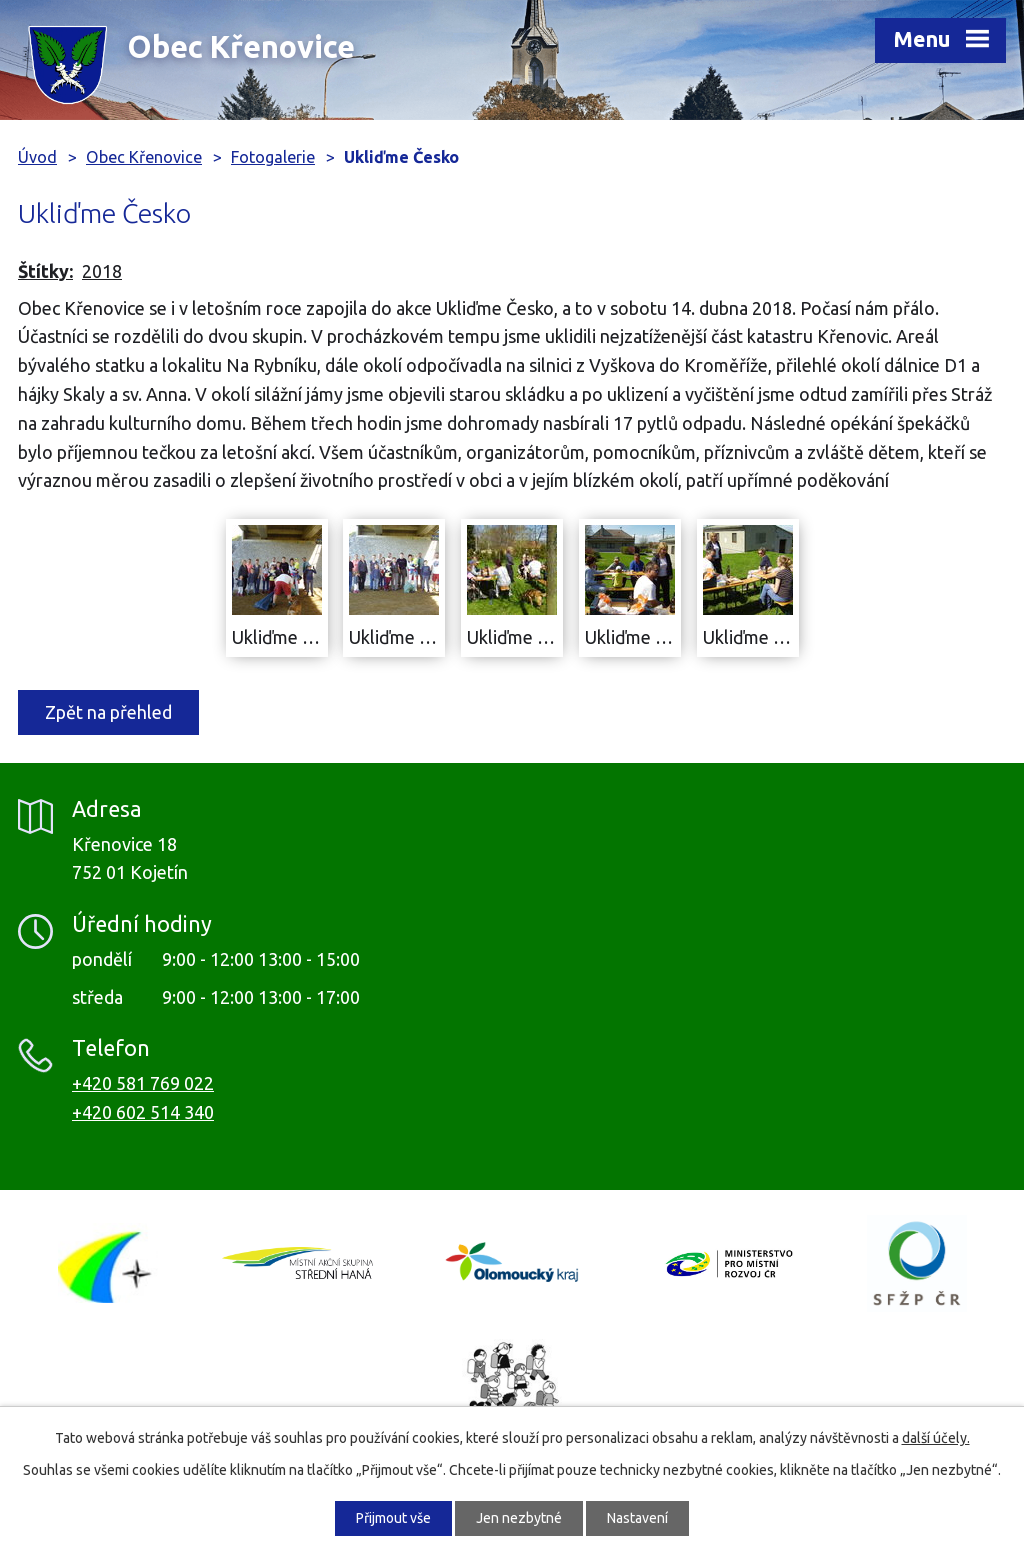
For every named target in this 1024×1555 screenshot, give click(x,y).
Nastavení (637, 1518)
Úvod (37, 157)
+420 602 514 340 (143, 1112)
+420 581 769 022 (143, 1083)
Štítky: (45, 271)
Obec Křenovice (144, 157)
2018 (102, 271)
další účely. (936, 1438)
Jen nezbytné (519, 1518)
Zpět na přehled (108, 712)
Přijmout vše (393, 1518)
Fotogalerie (273, 157)
